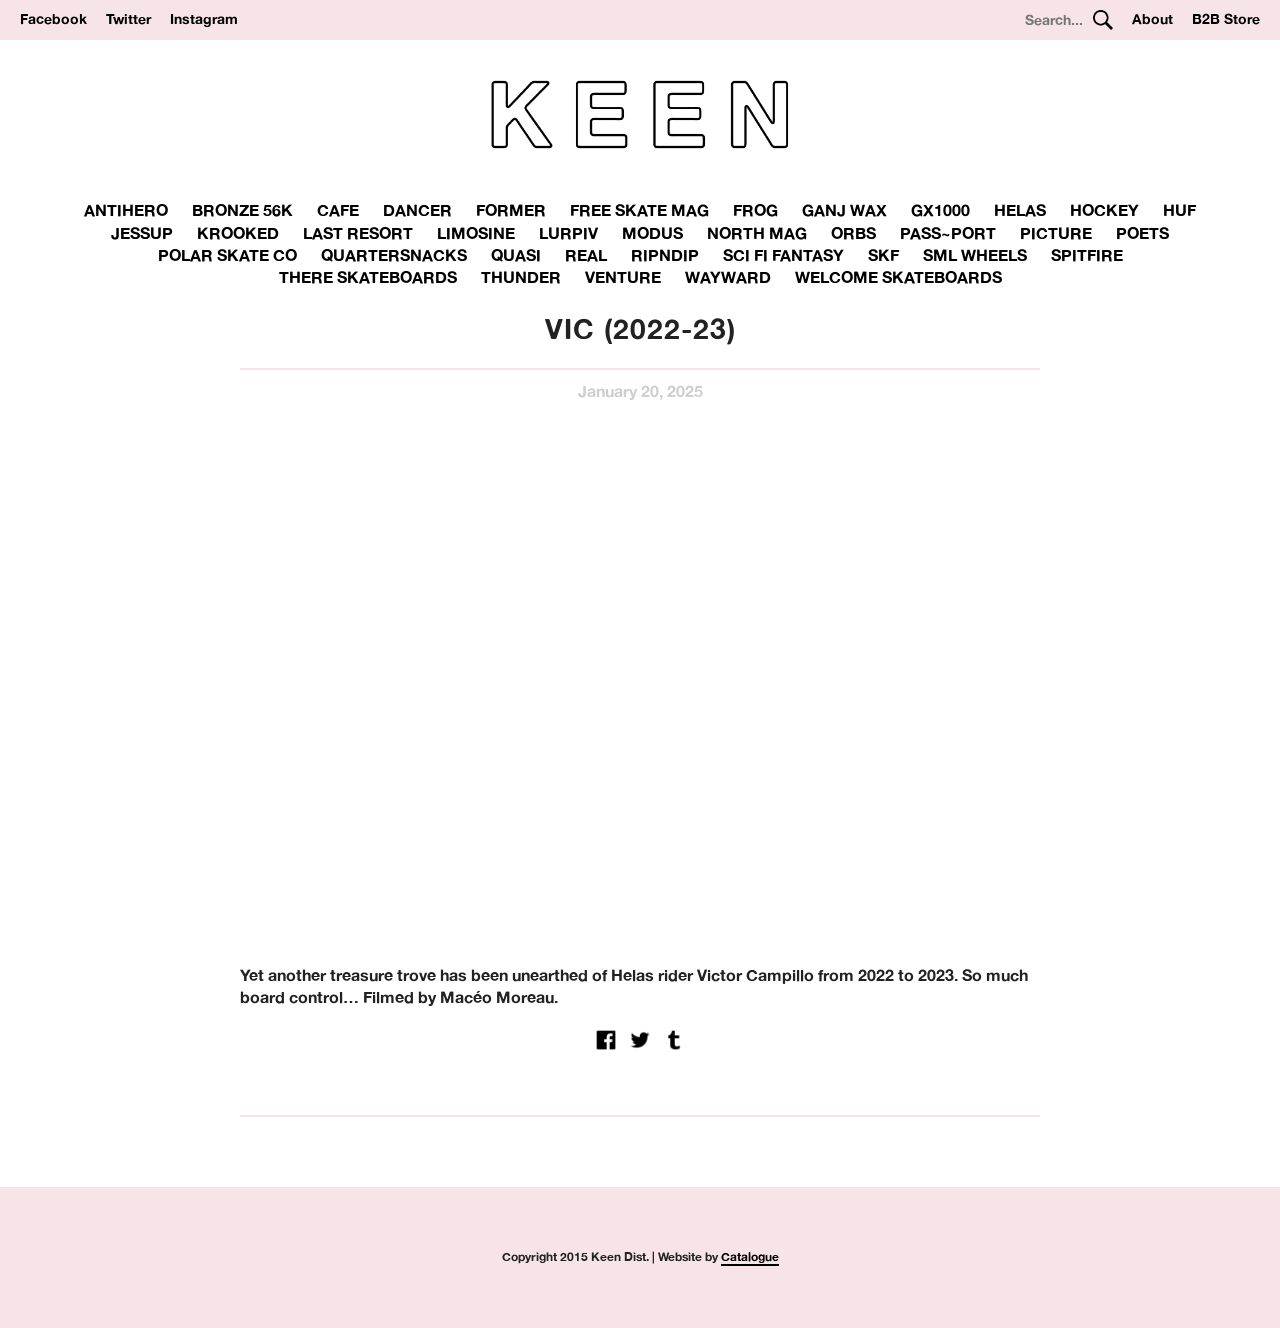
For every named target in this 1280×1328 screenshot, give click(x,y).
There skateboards (368, 277)
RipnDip (665, 255)
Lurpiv (568, 233)
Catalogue (750, 1256)
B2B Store (1226, 19)
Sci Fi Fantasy (783, 255)
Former (511, 210)
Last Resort (358, 233)
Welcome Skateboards (898, 277)
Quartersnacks (394, 255)
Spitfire (1087, 255)
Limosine (476, 233)
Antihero (126, 210)
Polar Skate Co (227, 255)
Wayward (728, 277)
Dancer (417, 210)
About (1152, 19)
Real (586, 255)
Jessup (142, 233)
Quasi (516, 255)
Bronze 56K (242, 210)
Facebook (53, 19)
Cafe (338, 210)
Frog (755, 210)
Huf (1179, 210)
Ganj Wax (844, 210)
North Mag (757, 233)
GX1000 (940, 210)
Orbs (853, 233)
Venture (623, 277)
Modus (652, 233)
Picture (1056, 233)
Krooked (238, 233)
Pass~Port (948, 233)
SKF (883, 255)
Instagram (204, 19)
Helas (1020, 210)
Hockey (1104, 210)
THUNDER (521, 277)
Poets (1142, 233)
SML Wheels (975, 255)
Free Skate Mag (639, 210)
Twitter (128, 19)
